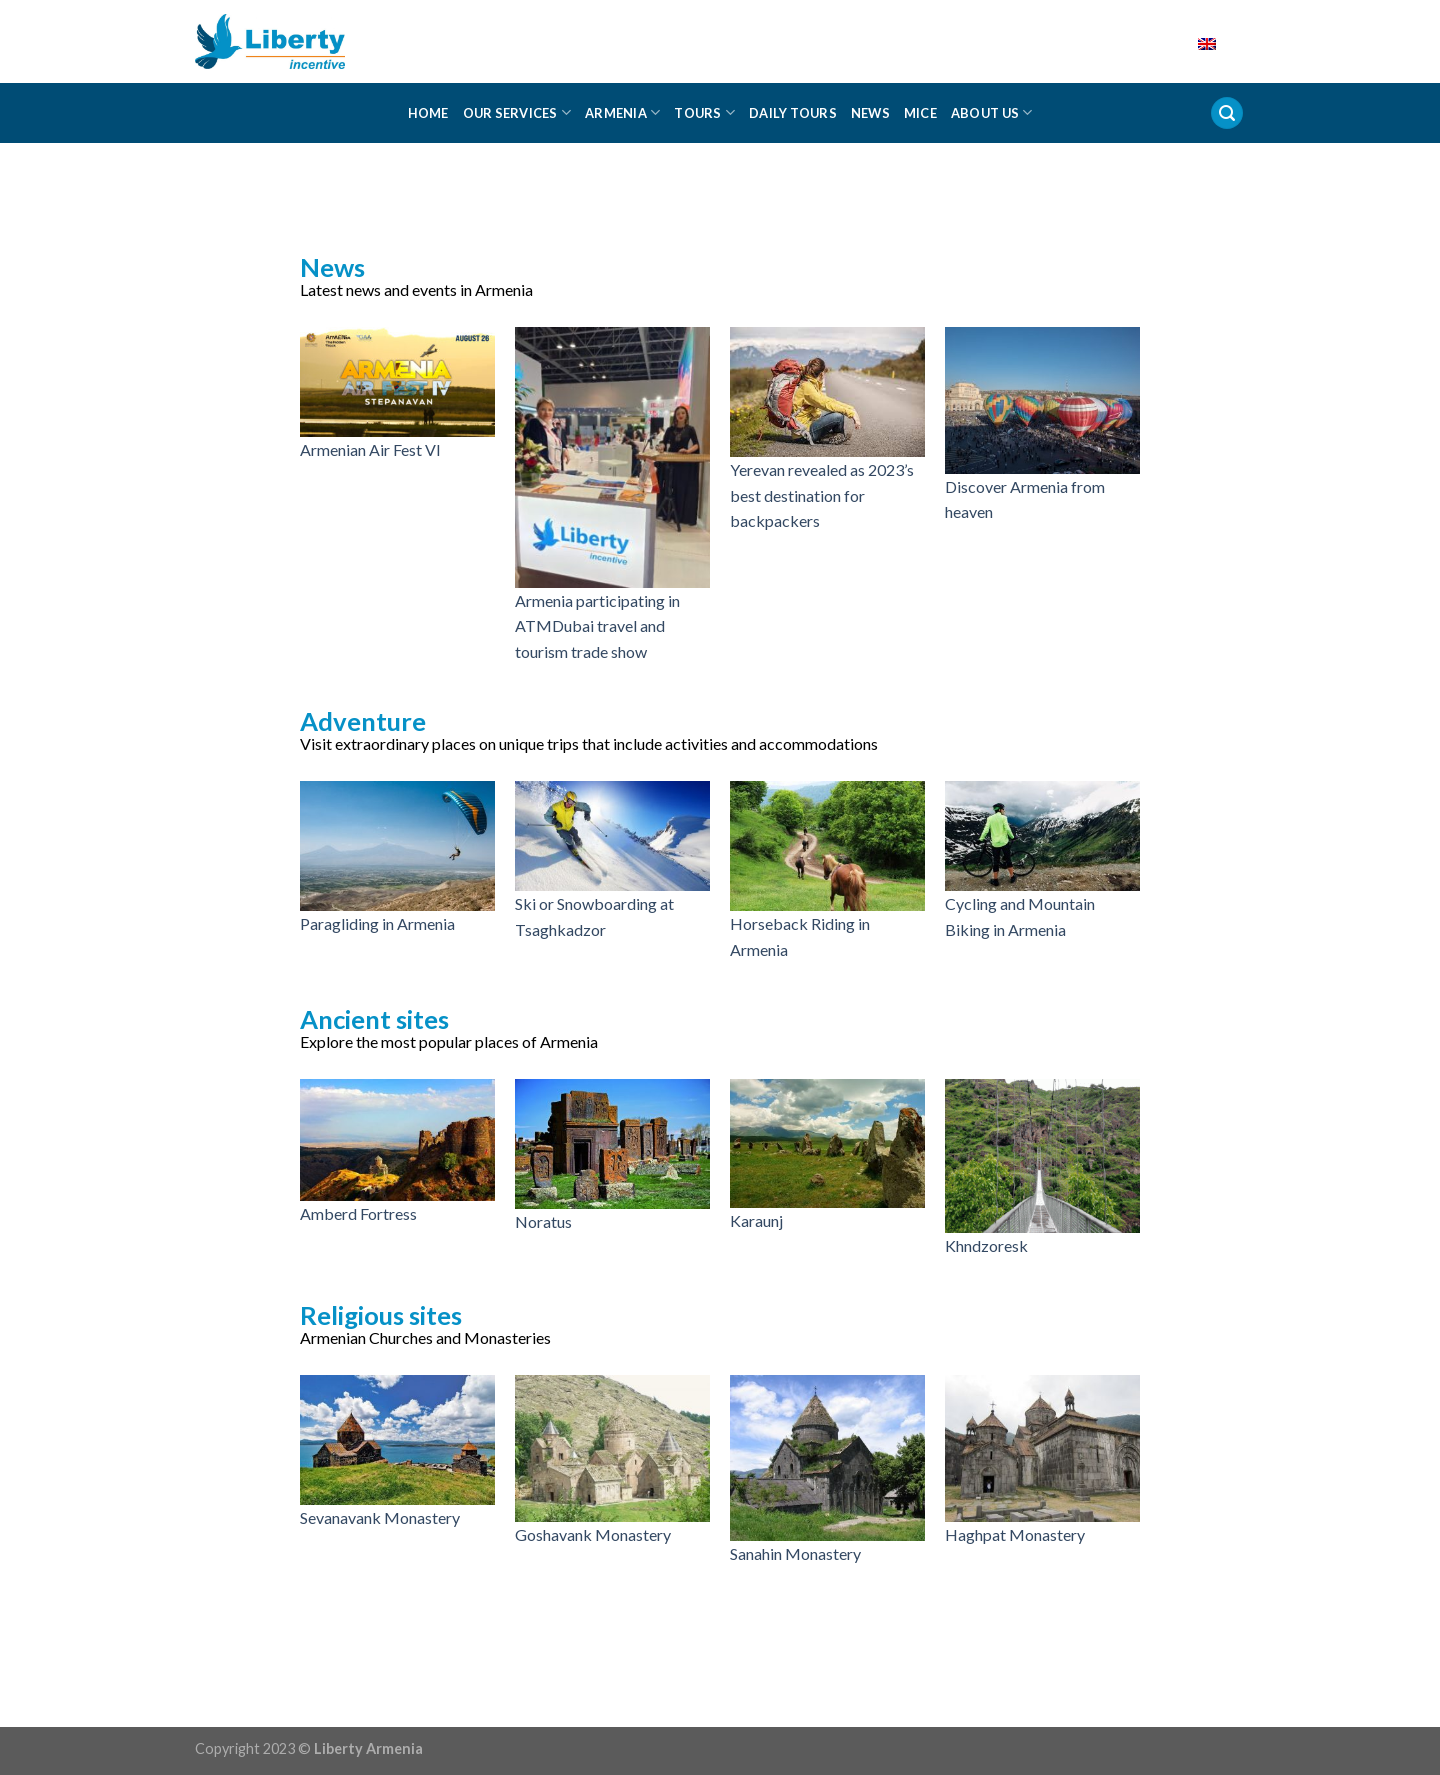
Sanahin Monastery (795, 1553)
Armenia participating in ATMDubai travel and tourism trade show (597, 626)
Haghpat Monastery (1015, 1534)
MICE (920, 113)
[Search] (1227, 113)
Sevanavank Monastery (380, 1517)
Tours (704, 112)
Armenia (622, 112)
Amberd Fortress (358, 1213)
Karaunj (756, 1220)
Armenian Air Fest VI (370, 449)
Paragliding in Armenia (377, 923)
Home (428, 113)
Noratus (543, 1221)
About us (992, 112)
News (870, 113)
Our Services (517, 112)
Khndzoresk (986, 1245)
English (1192, 41)
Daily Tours (793, 113)
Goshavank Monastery (593, 1534)
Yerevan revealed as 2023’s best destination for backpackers (822, 495)
